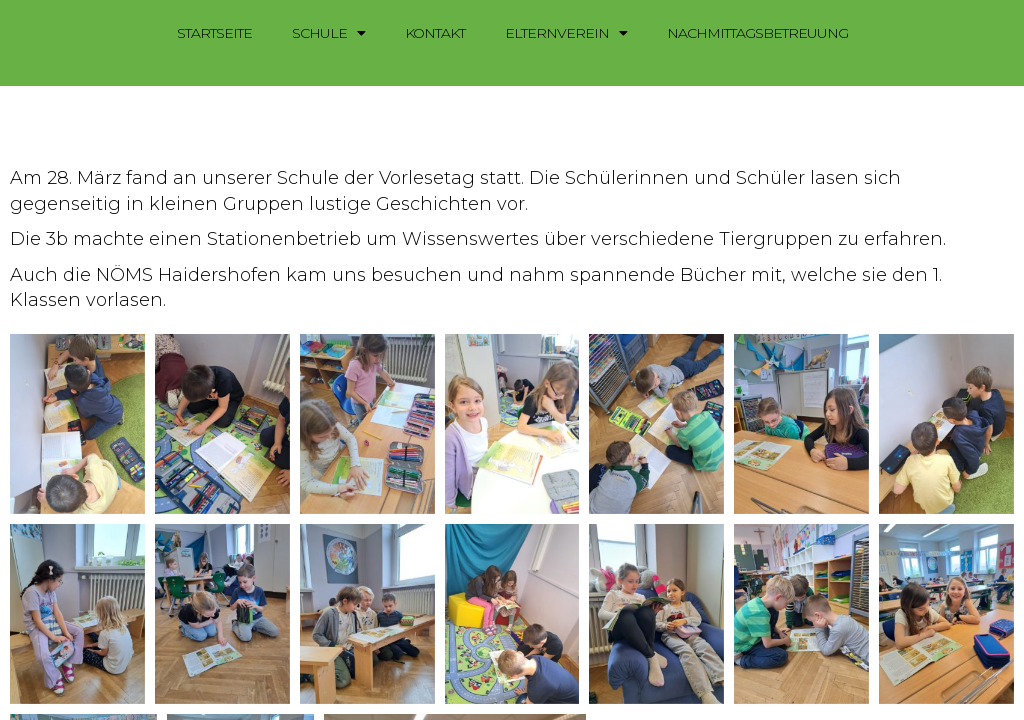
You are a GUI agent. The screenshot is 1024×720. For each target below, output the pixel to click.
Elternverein (566, 33)
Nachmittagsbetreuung (757, 33)
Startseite (214, 33)
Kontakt (435, 33)
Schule (328, 33)
